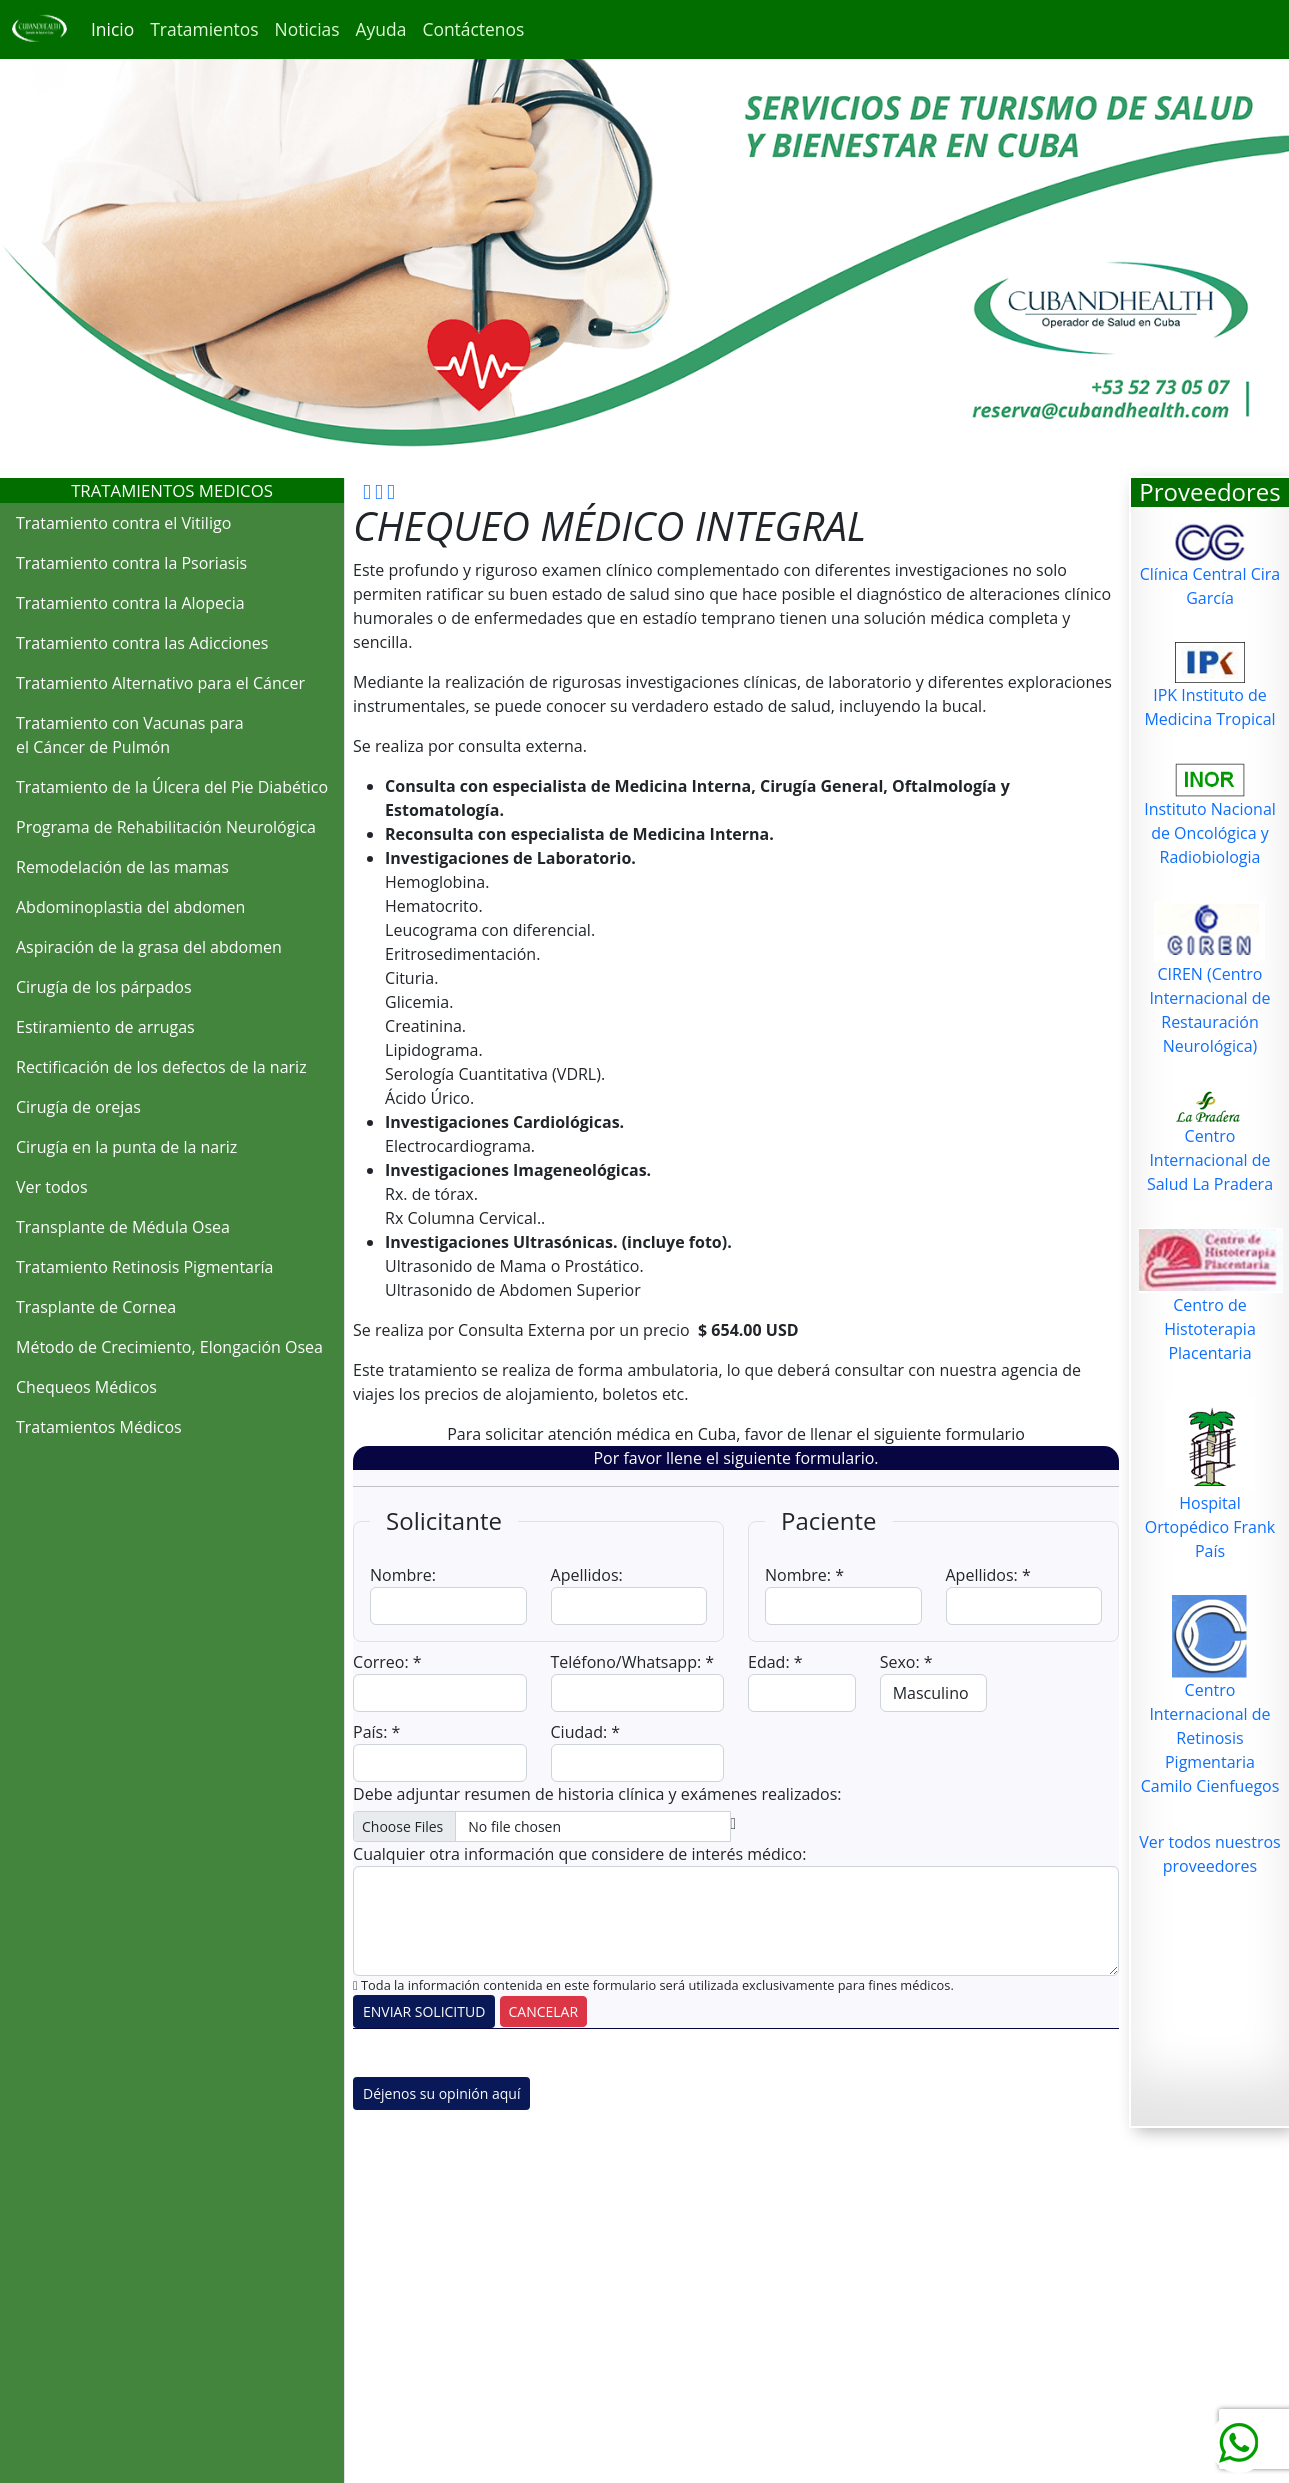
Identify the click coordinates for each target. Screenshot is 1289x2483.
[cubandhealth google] (379, 490)
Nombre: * (804, 1575)
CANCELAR (544, 2011)
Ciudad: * (586, 1732)
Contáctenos (473, 29)
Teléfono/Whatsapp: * (633, 1662)
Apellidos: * (988, 1575)
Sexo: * (906, 1662)
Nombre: (403, 1575)
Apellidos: (587, 1575)
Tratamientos (204, 29)
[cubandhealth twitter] (391, 490)
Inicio (112, 29)
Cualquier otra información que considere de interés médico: (579, 1854)
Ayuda (381, 29)
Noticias (307, 29)
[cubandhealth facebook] (367, 490)
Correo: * (387, 1662)
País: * (376, 1732)
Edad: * (775, 1662)
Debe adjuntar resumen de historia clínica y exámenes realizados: (597, 1794)
